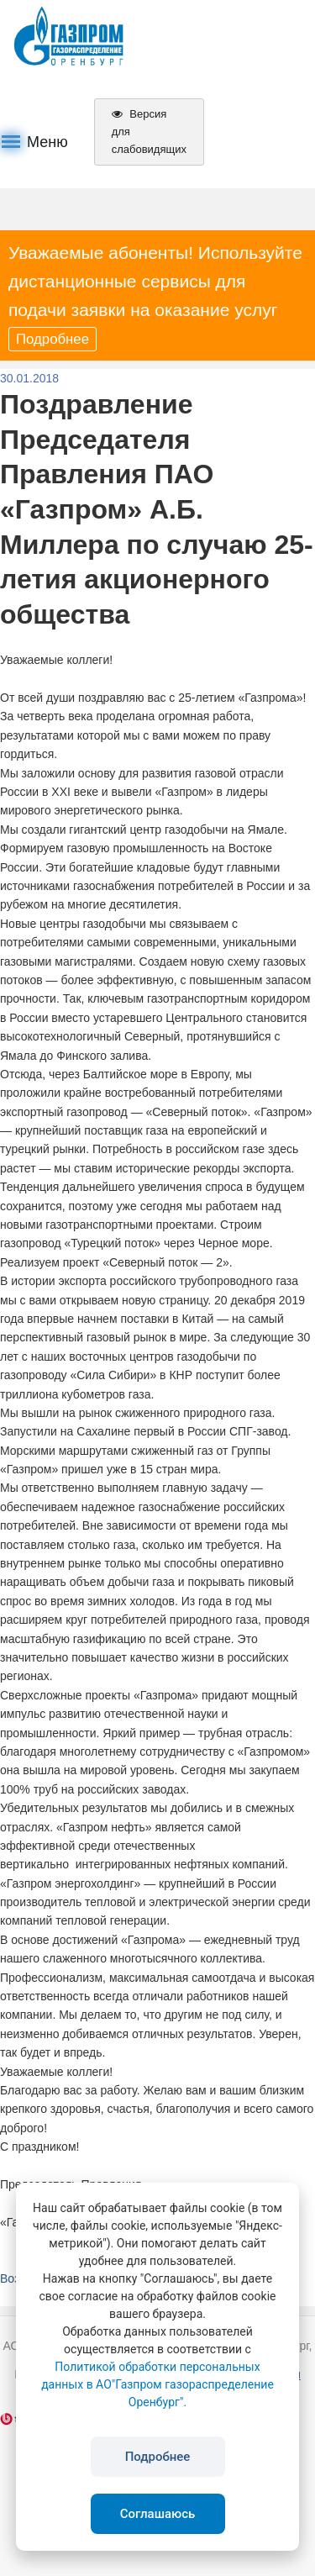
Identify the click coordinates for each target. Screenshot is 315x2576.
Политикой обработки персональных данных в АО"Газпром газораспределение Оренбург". (157, 2384)
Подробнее (52, 339)
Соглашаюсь (158, 2513)
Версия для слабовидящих (149, 131)
